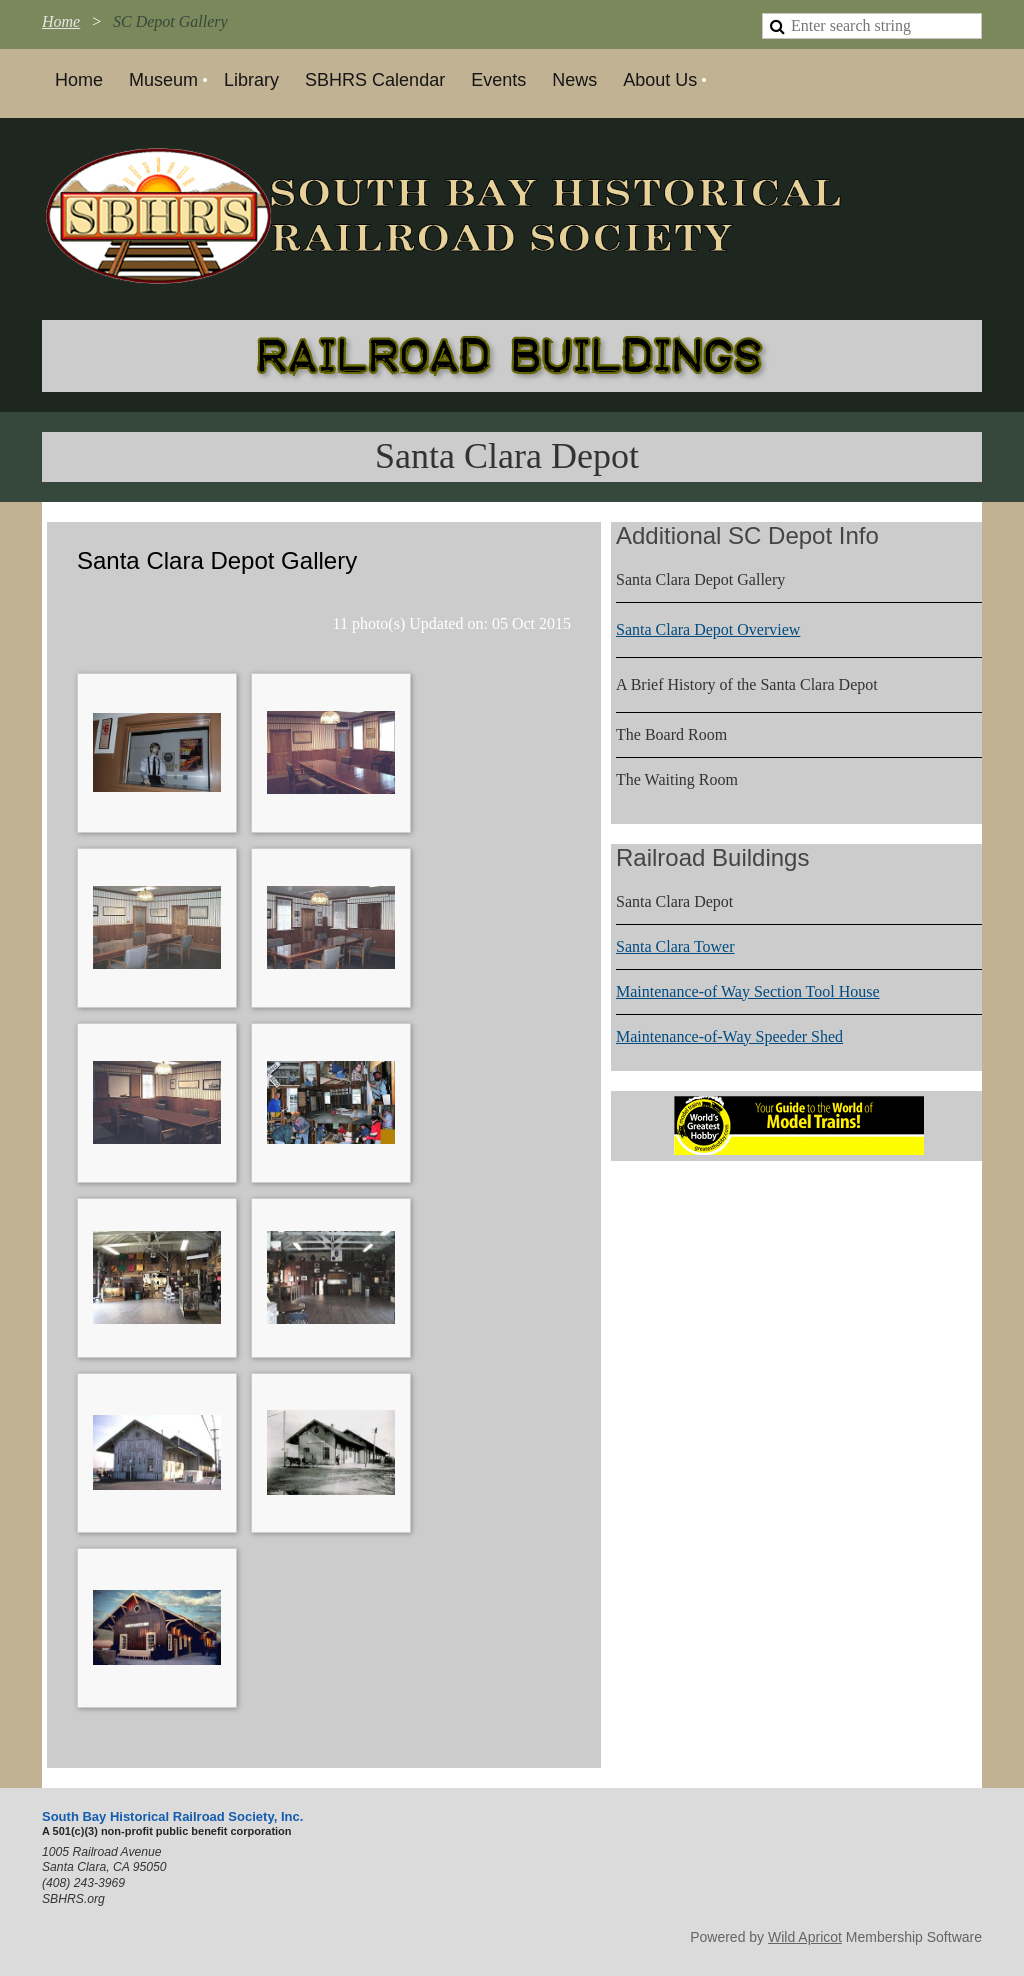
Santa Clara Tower (675, 946)
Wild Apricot (805, 1937)
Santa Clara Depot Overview (708, 629)
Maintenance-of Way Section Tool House (748, 991)
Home (61, 21)
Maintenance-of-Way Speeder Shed (729, 1036)
